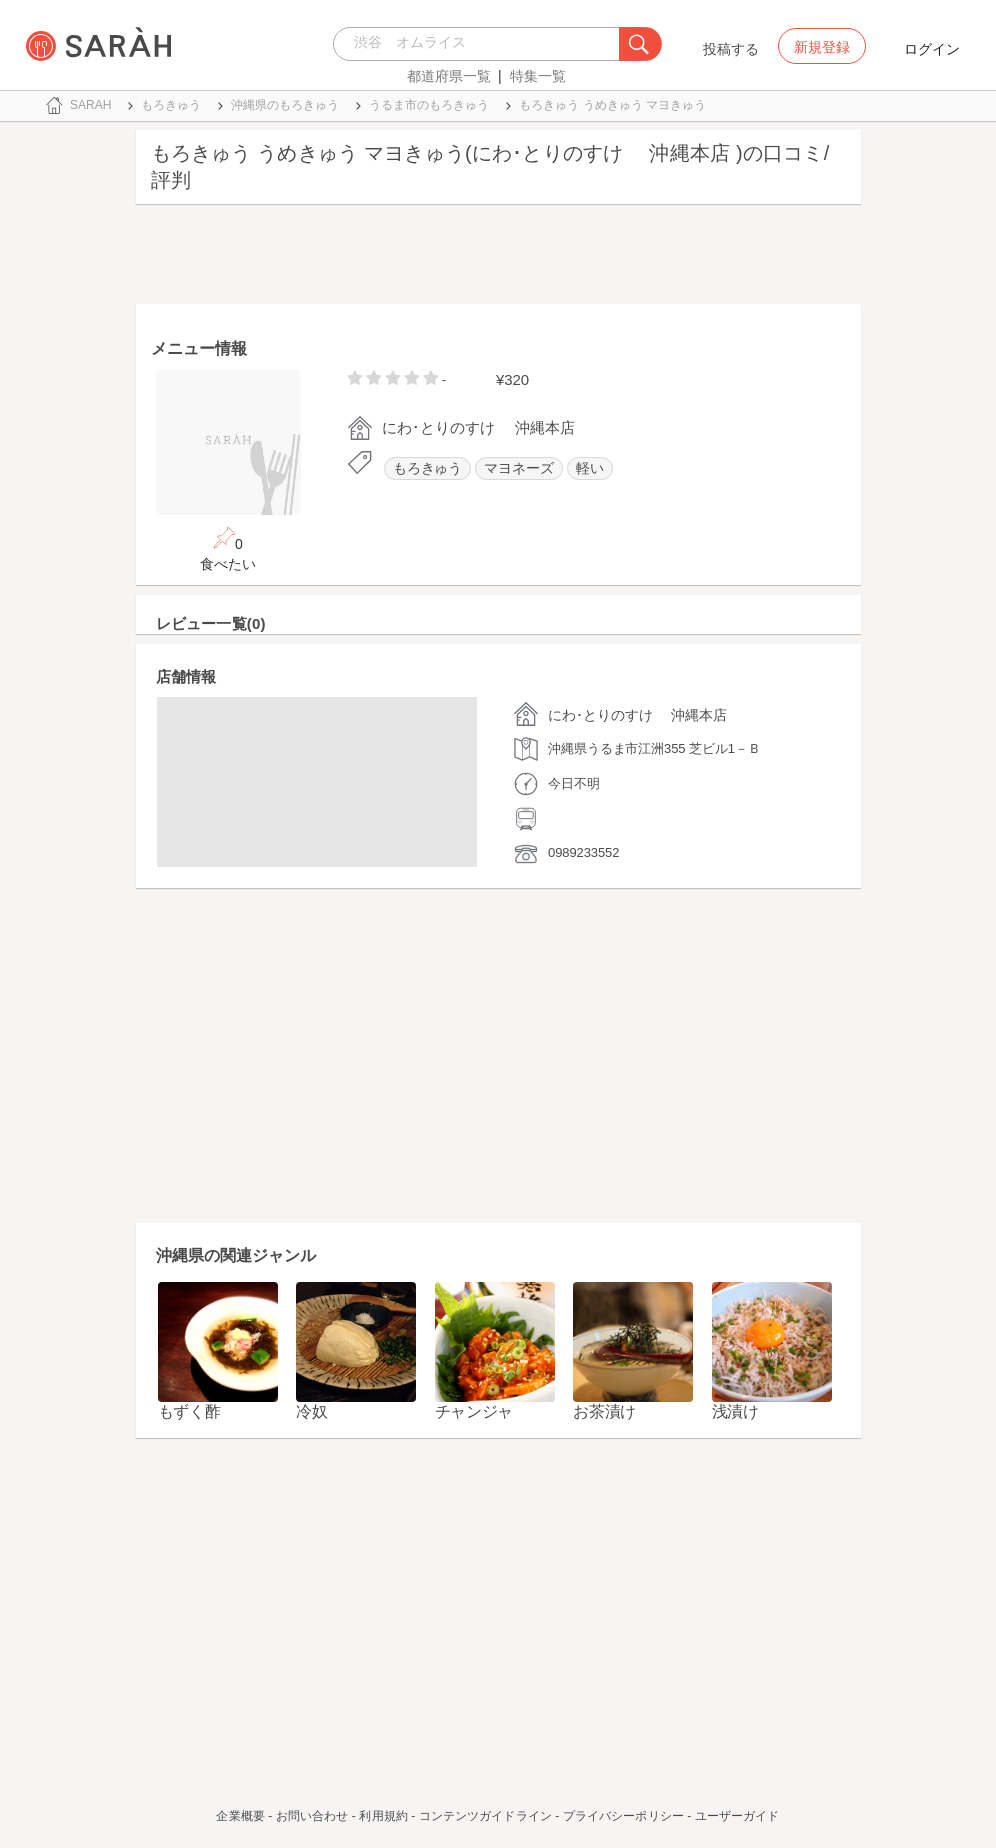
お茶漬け (604, 1411)
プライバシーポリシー (623, 1816)
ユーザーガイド (737, 1816)
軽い (590, 468)
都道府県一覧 (449, 76)
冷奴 (311, 1411)
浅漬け (735, 1411)
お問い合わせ (312, 1816)
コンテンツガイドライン (485, 1816)
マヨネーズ (519, 468)
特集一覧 (538, 76)
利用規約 (383, 1816)
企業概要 (240, 1816)
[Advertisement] (498, 259)
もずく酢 (189, 1411)
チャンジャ (474, 1411)
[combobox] (481, 44)
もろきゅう (428, 468)
